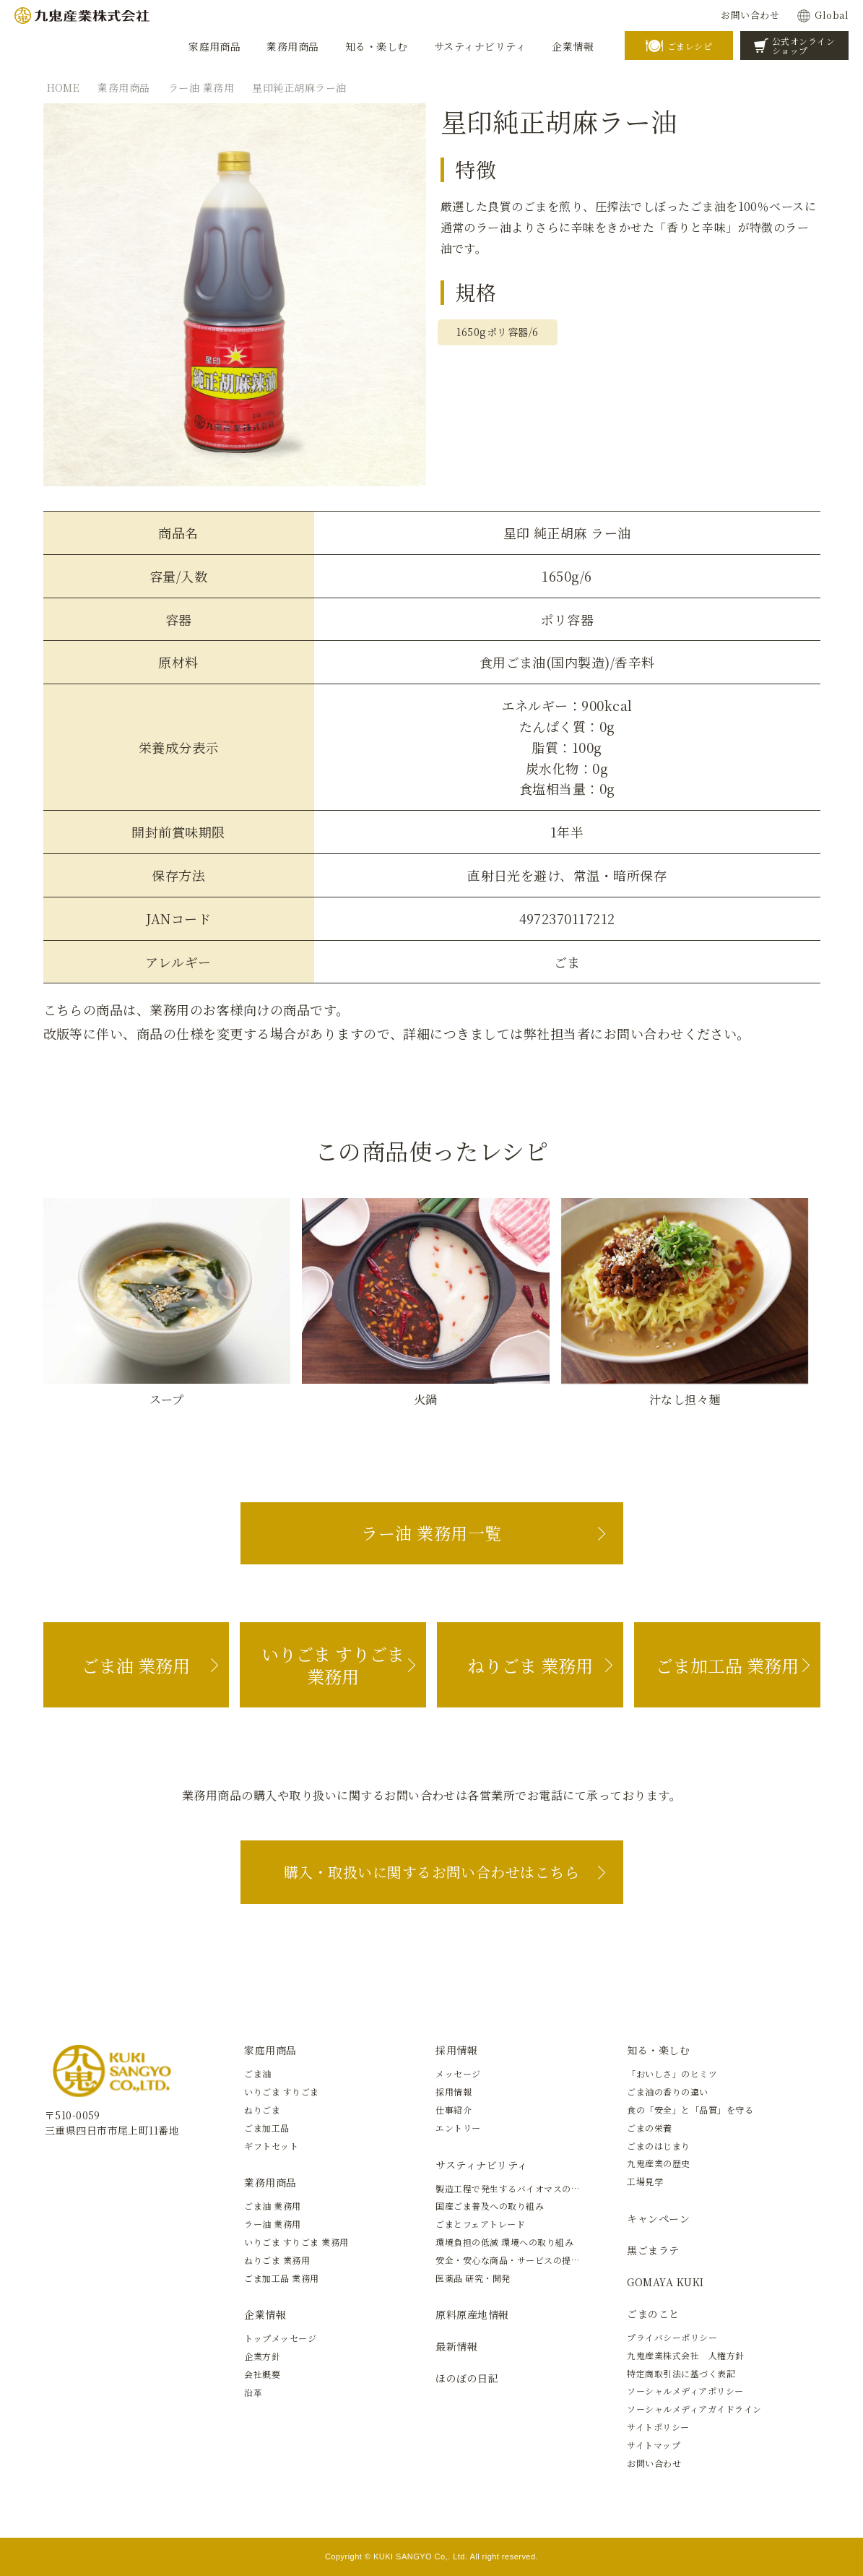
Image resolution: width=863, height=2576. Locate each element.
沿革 (253, 2392)
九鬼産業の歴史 (658, 2163)
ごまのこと (653, 2313)
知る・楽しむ (658, 2050)
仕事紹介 (453, 2109)
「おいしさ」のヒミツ (672, 2073)
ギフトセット (271, 2146)
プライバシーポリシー (672, 2337)
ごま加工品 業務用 (727, 1665)
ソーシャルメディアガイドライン (694, 2409)
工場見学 (645, 2181)
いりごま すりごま (281, 2091)
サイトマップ (653, 2445)
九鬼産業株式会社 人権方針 (685, 2355)
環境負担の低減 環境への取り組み (504, 2242)
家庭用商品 (270, 2050)
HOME (63, 87)
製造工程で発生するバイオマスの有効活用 (521, 2188)
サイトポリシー (658, 2427)
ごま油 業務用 (136, 1665)
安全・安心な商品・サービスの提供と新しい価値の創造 (548, 2260)
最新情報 (456, 2346)
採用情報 (456, 2050)
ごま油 (257, 2073)
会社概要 (262, 2374)
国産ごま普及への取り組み (489, 2206)
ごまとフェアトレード (480, 2224)
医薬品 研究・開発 (472, 2278)
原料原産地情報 (471, 2314)
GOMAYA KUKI (665, 2282)
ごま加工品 (266, 2127)
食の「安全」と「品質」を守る (690, 2109)
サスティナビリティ (481, 2165)
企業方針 (262, 2356)
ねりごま (262, 2109)
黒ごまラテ (653, 2250)
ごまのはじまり (658, 2146)
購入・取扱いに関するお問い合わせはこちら (432, 1871)
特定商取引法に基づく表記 (681, 2373)
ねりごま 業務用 (530, 1665)
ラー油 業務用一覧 (431, 1533)
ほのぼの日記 (466, 2378)
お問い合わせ (750, 15)
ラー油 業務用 (201, 87)
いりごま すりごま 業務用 (332, 1665)
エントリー (457, 2127)
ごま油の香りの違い (667, 2091)
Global (832, 15)
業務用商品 (123, 87)
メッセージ (457, 2073)
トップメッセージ (280, 2338)
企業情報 (265, 2314)
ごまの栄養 (649, 2127)
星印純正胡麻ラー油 (299, 87)
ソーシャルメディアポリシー (685, 2391)
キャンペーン (658, 2218)
